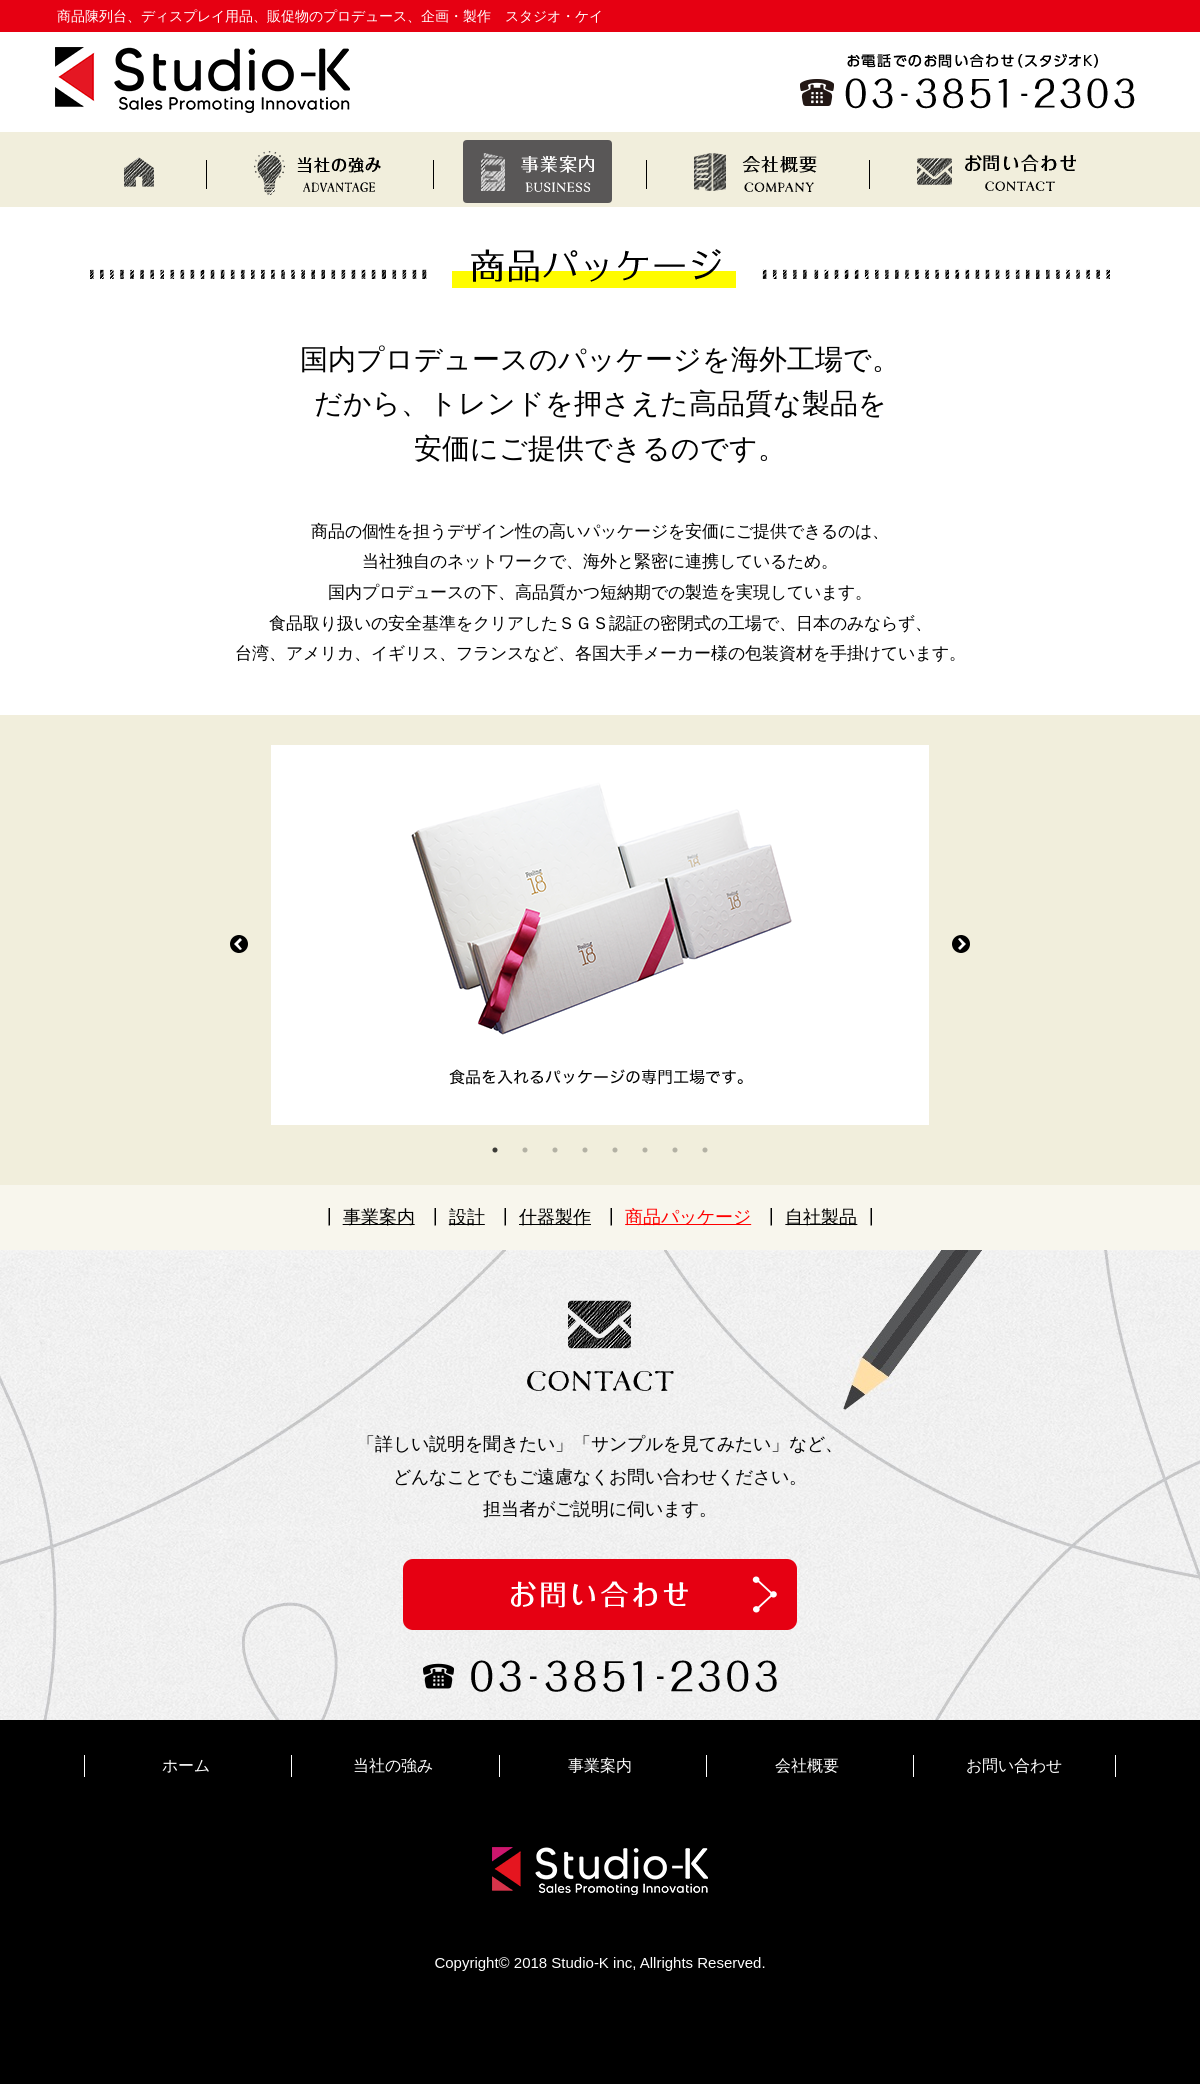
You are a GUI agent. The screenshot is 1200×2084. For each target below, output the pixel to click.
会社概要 (807, 1765)
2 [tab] (525, 1150)
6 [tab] (645, 1150)
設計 (467, 1217)
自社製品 (821, 1217)
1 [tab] (495, 1150)
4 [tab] (585, 1150)
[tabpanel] (600, 935)
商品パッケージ (688, 1217)
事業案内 (379, 1217)
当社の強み (393, 1765)
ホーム (186, 1765)
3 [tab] (555, 1150)
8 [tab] (705, 1150)
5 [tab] (615, 1150)
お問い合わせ (1014, 1765)
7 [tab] (675, 1150)
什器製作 (555, 1217)
